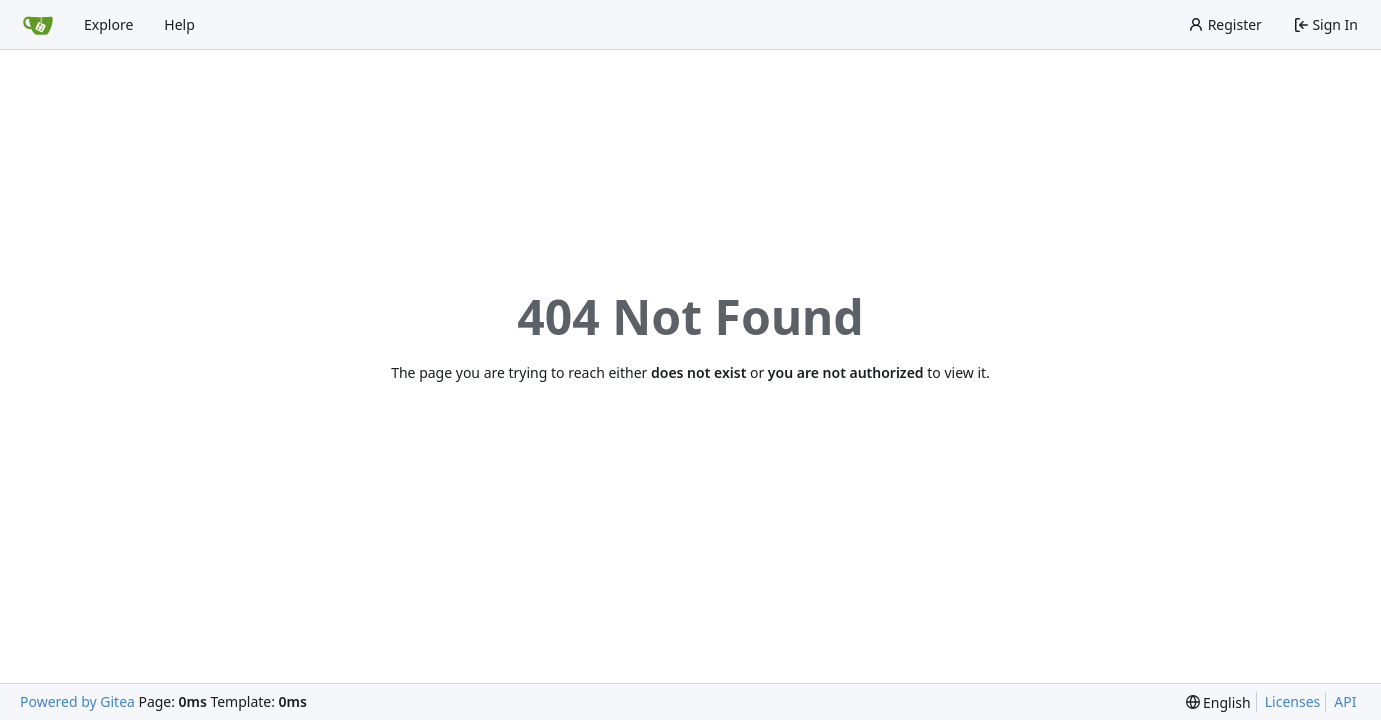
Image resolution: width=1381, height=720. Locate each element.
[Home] (38, 25)
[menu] (1218, 702)
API (1345, 701)
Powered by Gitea (77, 701)
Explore (108, 24)
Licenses (1293, 701)
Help (179, 24)
